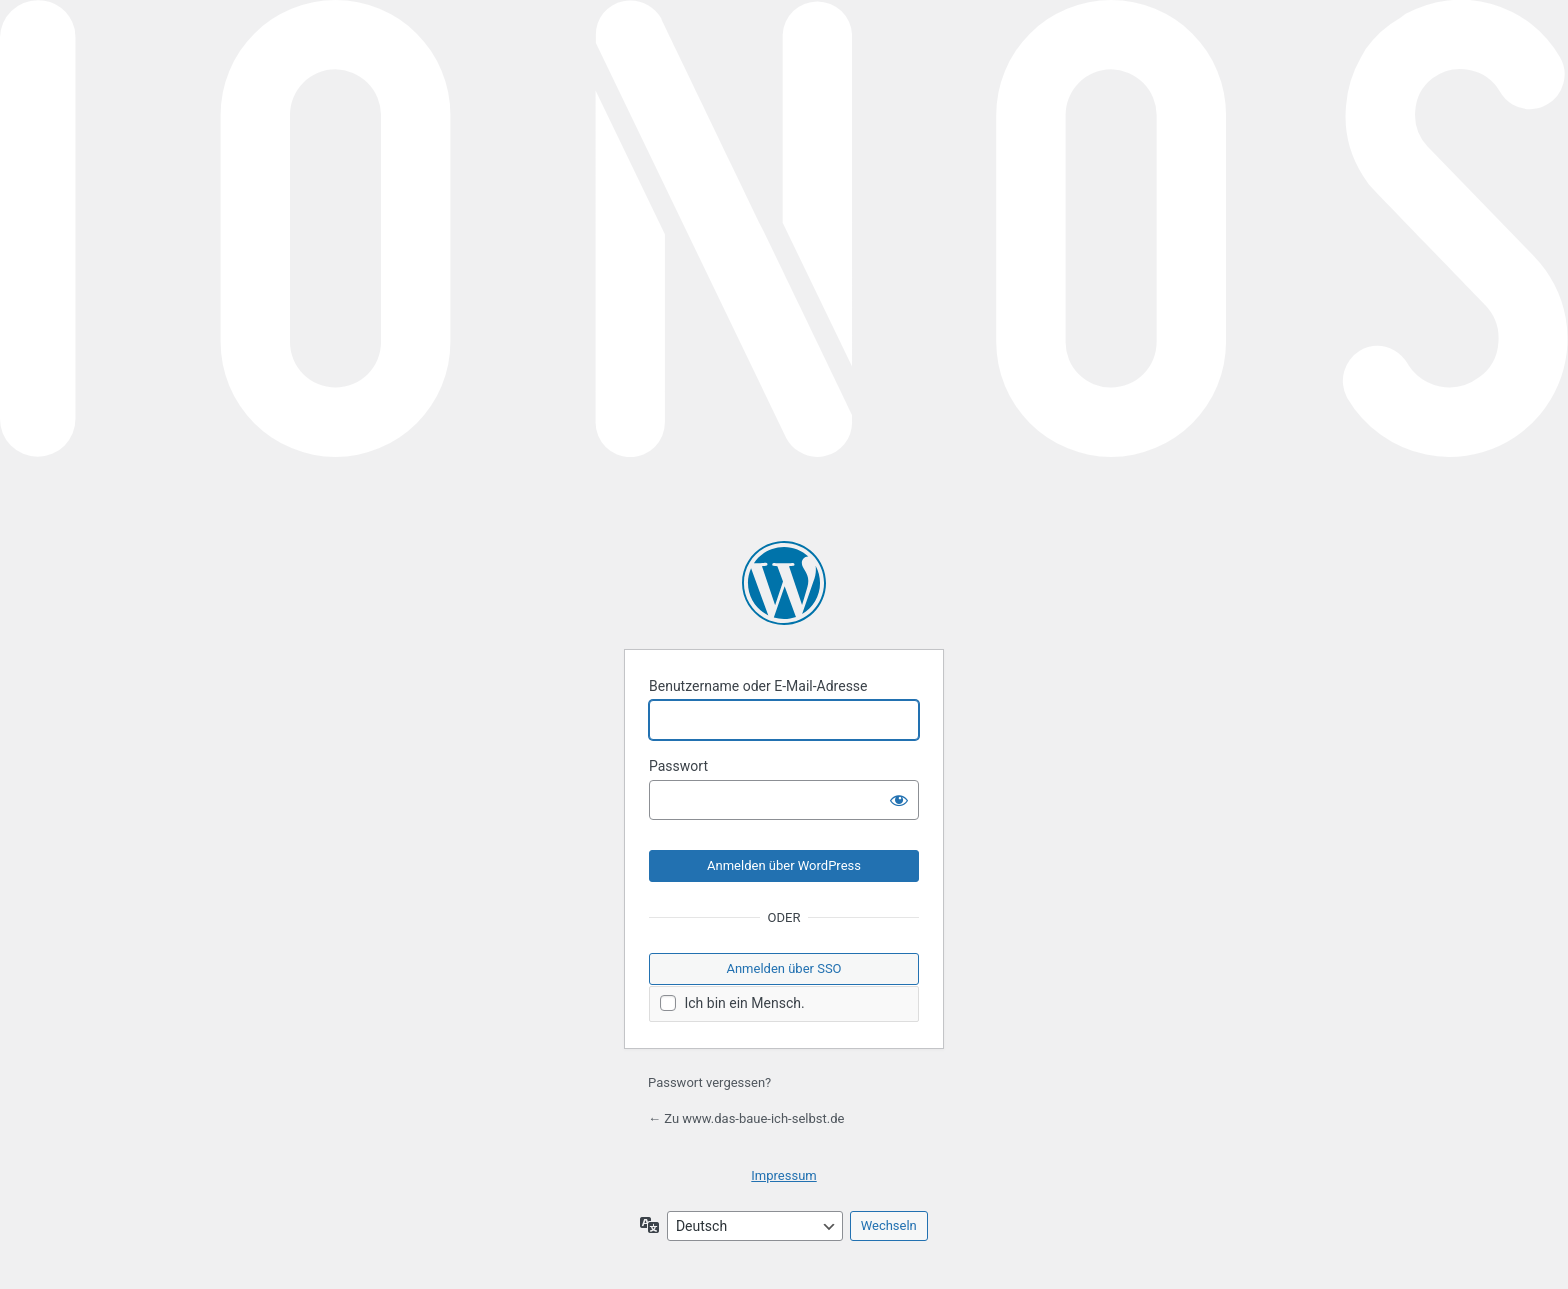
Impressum (783, 1175)
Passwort (678, 766)
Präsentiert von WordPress (784, 583)
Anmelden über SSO (783, 968)
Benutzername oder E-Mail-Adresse (758, 686)
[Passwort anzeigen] (899, 800)
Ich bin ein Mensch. (732, 1003)
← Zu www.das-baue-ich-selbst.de (746, 1118)
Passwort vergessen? (709, 1082)
